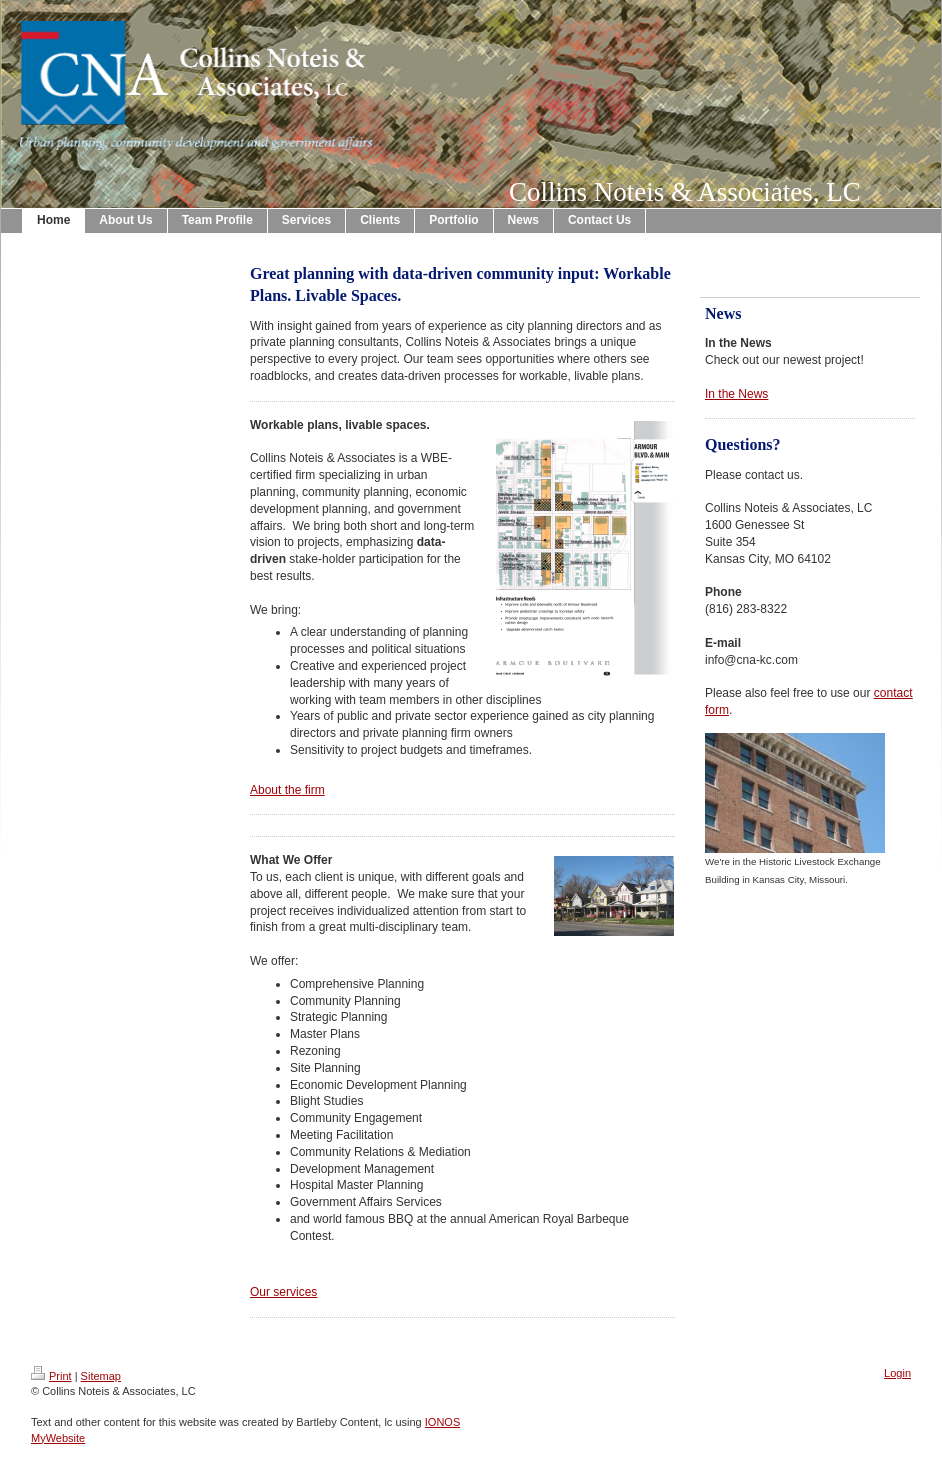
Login (897, 1373)
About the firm (287, 790)
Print (51, 1376)
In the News (736, 394)
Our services (283, 1292)
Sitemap (101, 1376)
